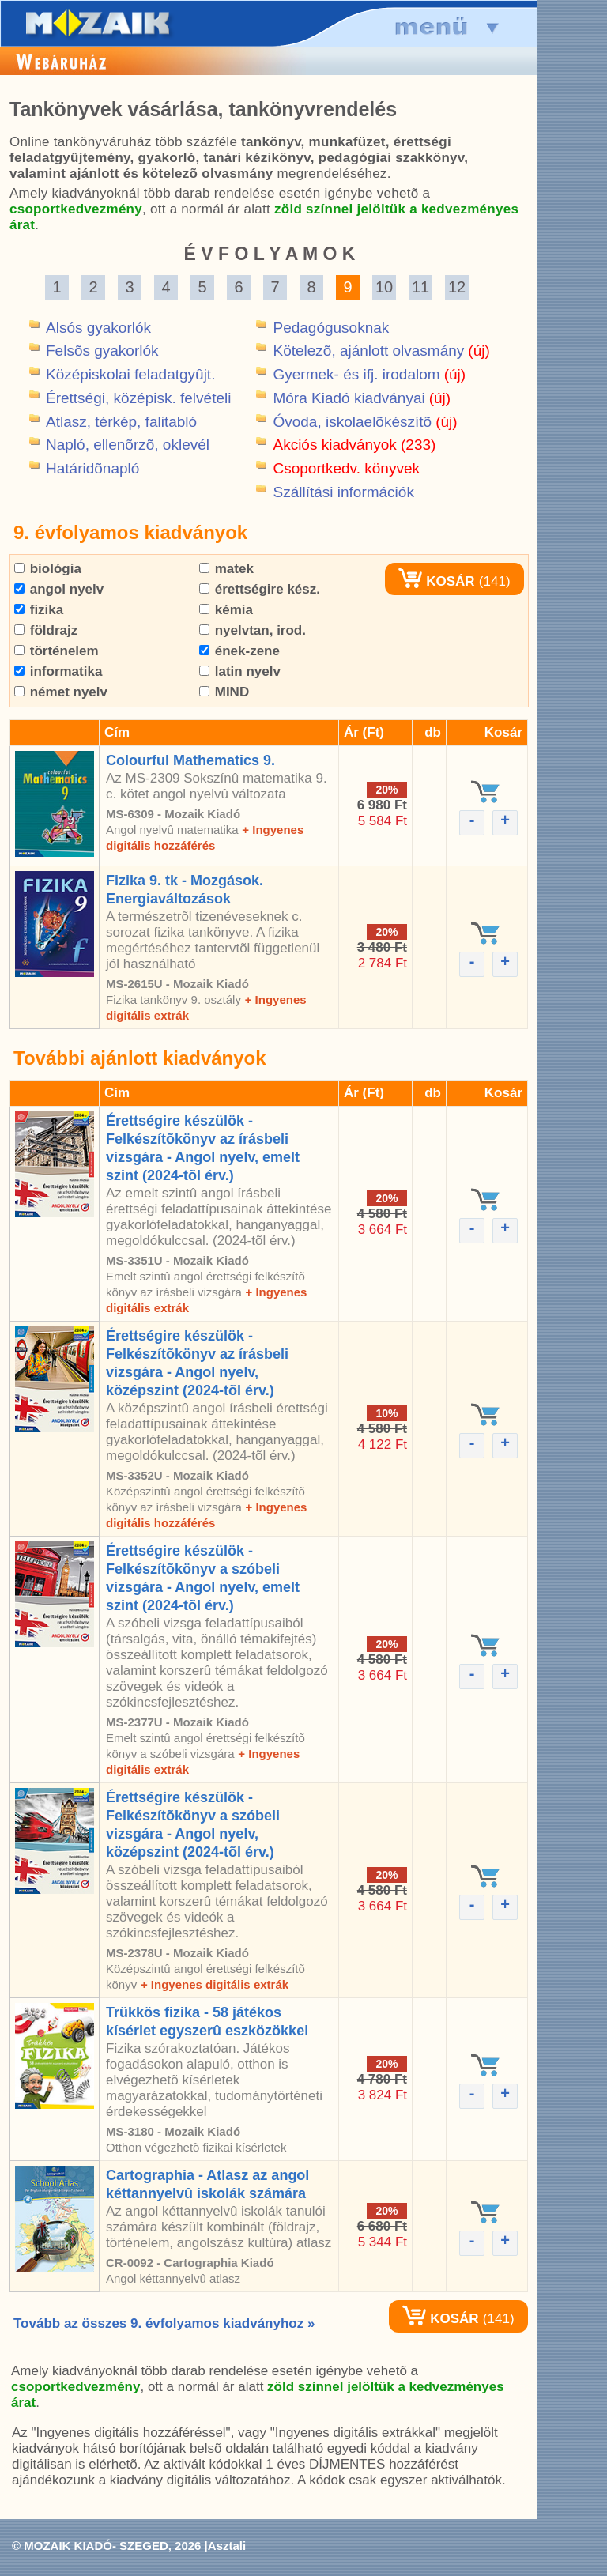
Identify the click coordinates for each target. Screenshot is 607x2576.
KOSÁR (436, 581)
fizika (38, 609)
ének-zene (239, 650)
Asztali (227, 2545)
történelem (56, 650)
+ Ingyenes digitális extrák (214, 1984)
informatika (58, 671)
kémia (226, 609)
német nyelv (60, 692)
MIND (224, 692)
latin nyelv (240, 671)
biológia (47, 568)
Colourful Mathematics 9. (190, 760)
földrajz (45, 630)
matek (226, 568)
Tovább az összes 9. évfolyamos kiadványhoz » (164, 2323)
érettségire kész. (259, 589)
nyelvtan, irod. (252, 630)
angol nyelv (59, 589)
